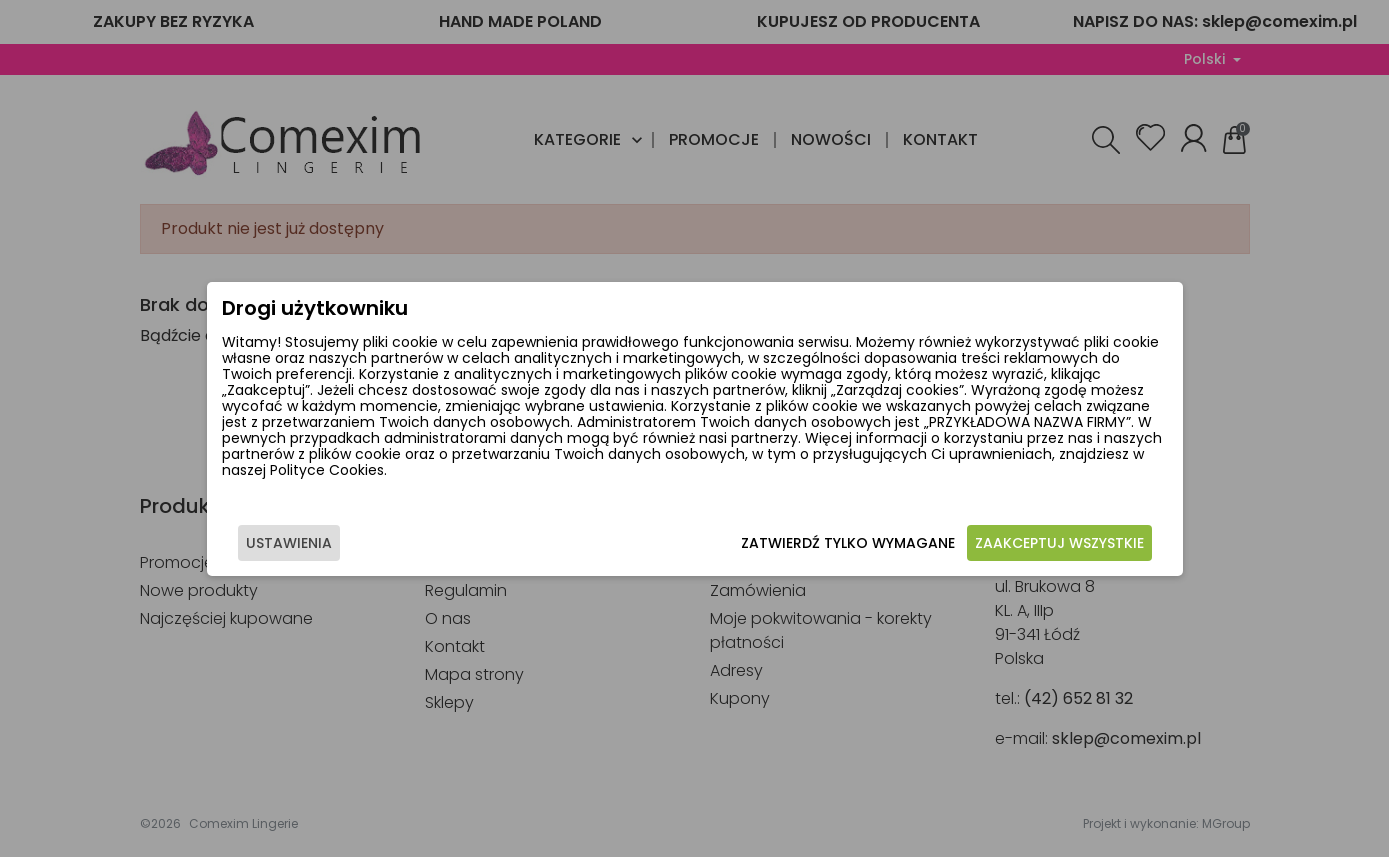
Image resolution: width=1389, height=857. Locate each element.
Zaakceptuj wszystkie (1059, 543)
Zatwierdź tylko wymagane (848, 543)
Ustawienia (289, 543)
